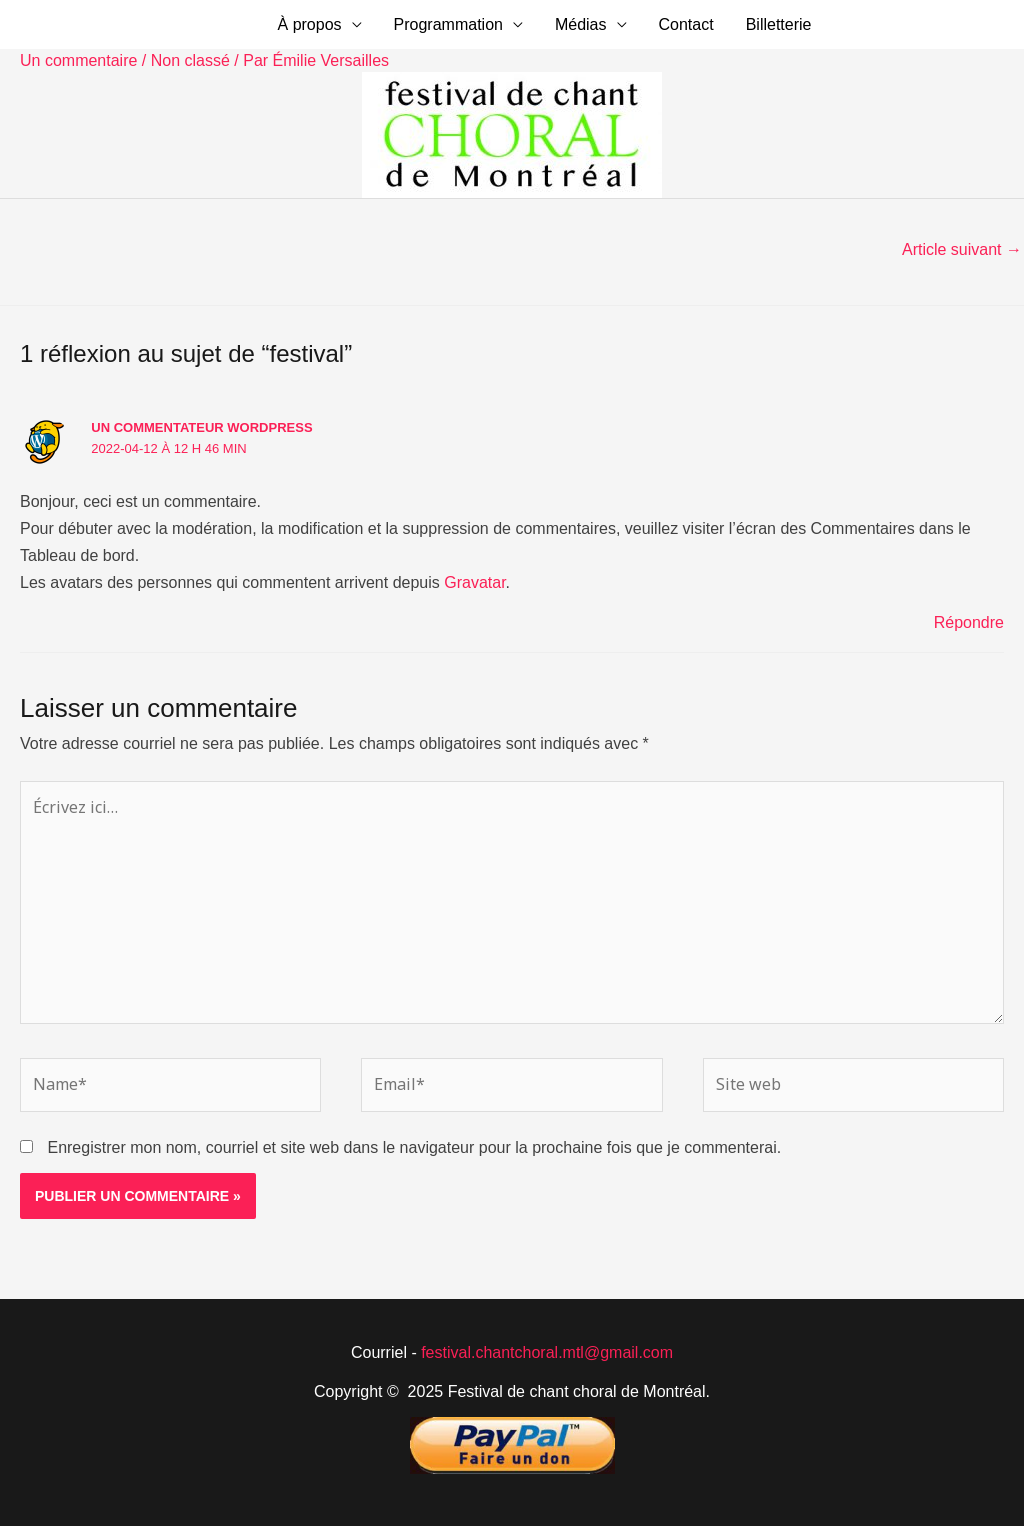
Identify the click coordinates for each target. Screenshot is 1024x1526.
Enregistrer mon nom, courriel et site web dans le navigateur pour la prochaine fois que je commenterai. (414, 1147)
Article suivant (962, 249)
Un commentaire (78, 60)
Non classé (190, 60)
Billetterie (779, 24)
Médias (581, 24)
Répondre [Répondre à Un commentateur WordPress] (969, 622)
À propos (310, 24)
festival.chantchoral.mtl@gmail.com (547, 1352)
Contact (686, 24)
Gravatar (474, 582)
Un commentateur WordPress (201, 427)
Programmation (448, 24)
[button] (917, 24)
